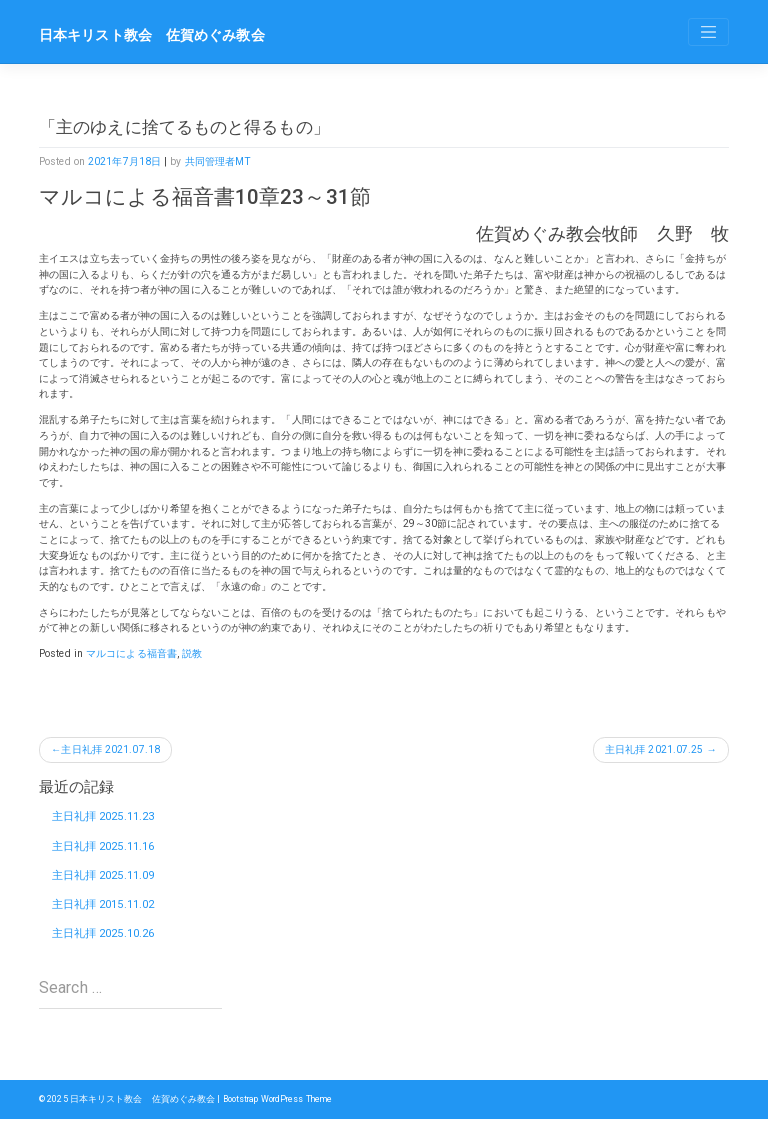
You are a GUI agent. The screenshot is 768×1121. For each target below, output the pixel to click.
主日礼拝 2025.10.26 (103, 935)
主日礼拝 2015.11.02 (103, 905)
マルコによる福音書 (131, 653)
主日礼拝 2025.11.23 (103, 817)
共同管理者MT (218, 161)
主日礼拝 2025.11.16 (103, 846)
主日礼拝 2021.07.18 (111, 749)
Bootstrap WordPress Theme (279, 1101)
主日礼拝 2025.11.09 (103, 876)
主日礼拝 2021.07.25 (654, 749)
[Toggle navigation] (708, 32)
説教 (192, 653)
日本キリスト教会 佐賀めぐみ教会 (152, 35)
